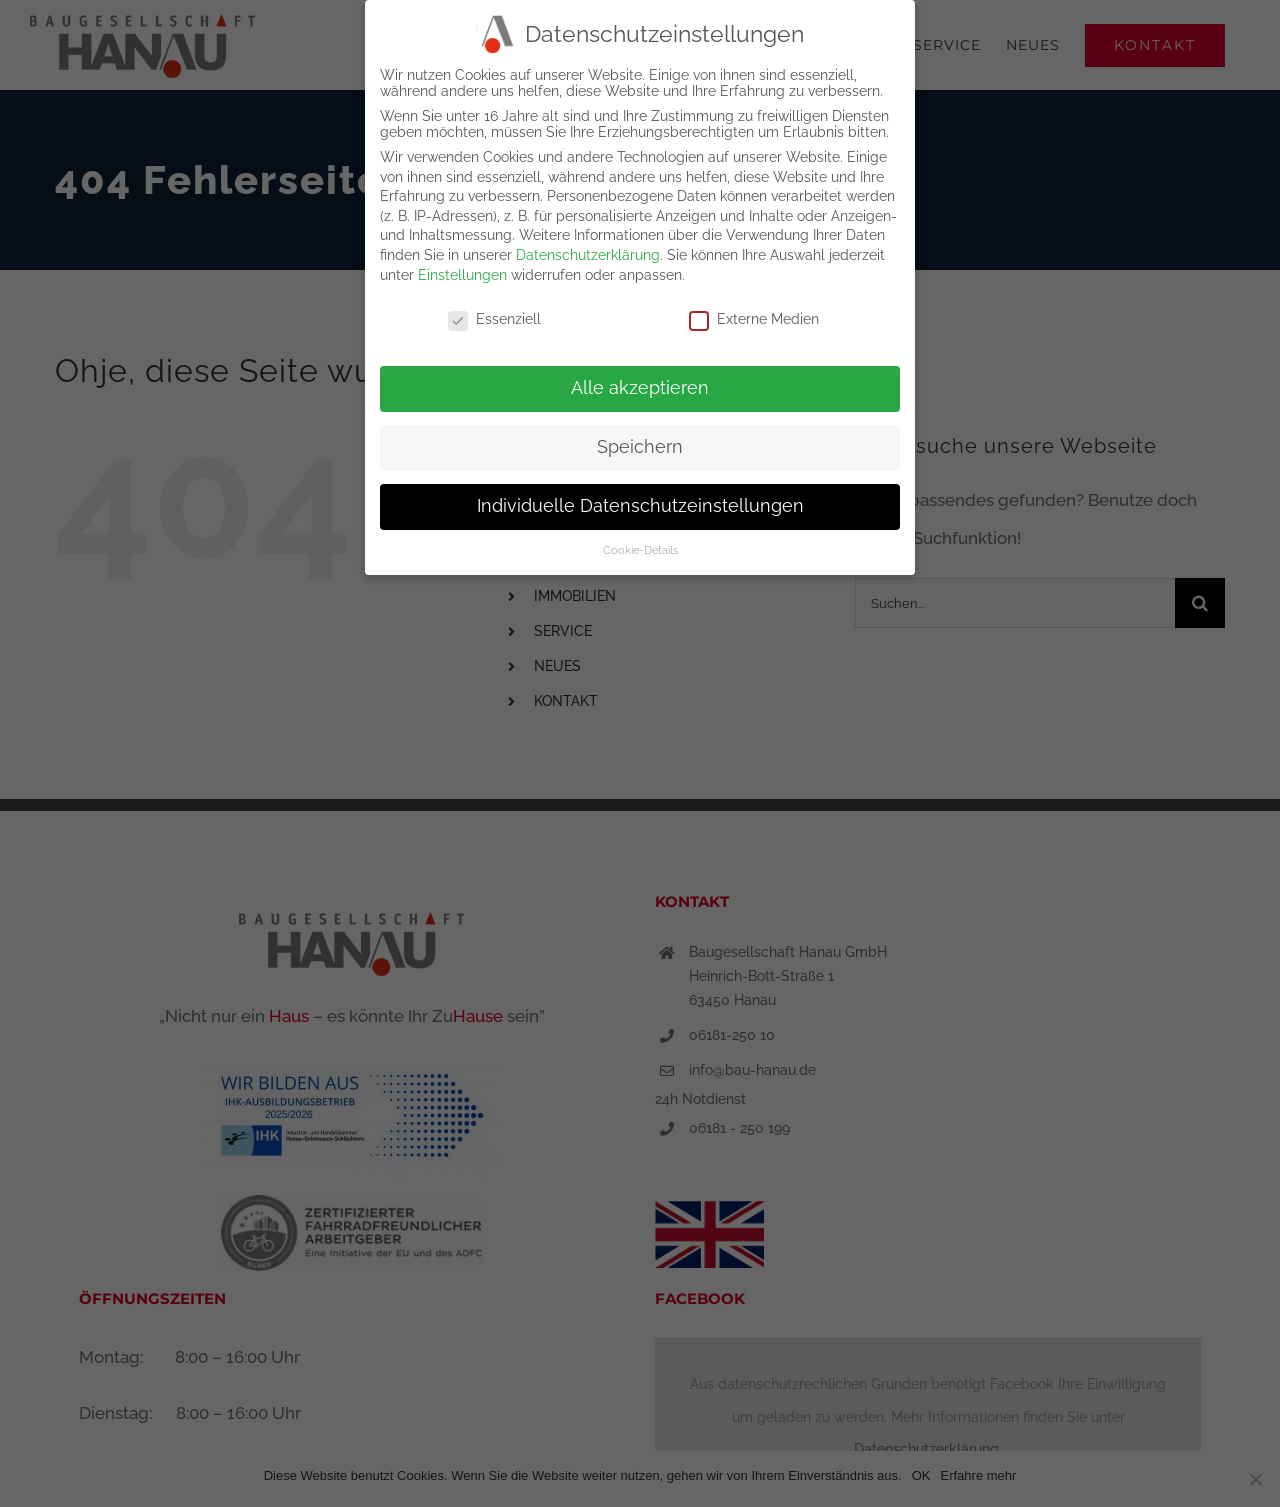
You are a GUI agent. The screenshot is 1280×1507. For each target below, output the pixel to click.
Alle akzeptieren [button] (640, 384)
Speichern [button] (640, 443)
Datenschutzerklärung (588, 251)
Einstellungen (462, 270)
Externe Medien (754, 315)
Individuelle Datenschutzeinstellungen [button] (640, 502)
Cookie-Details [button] (640, 545)
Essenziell (494, 315)
